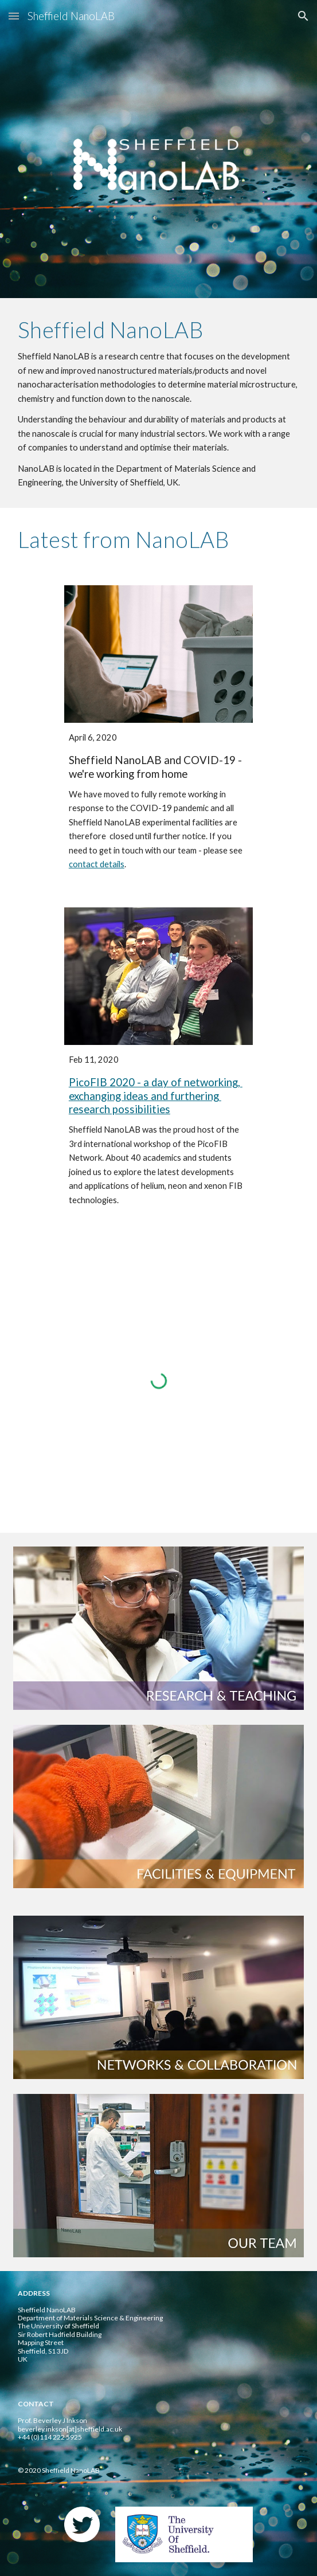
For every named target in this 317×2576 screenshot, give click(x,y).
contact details (96, 864)
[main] (158, 403)
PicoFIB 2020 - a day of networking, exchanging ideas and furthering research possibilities (155, 1095)
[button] (14, 16)
